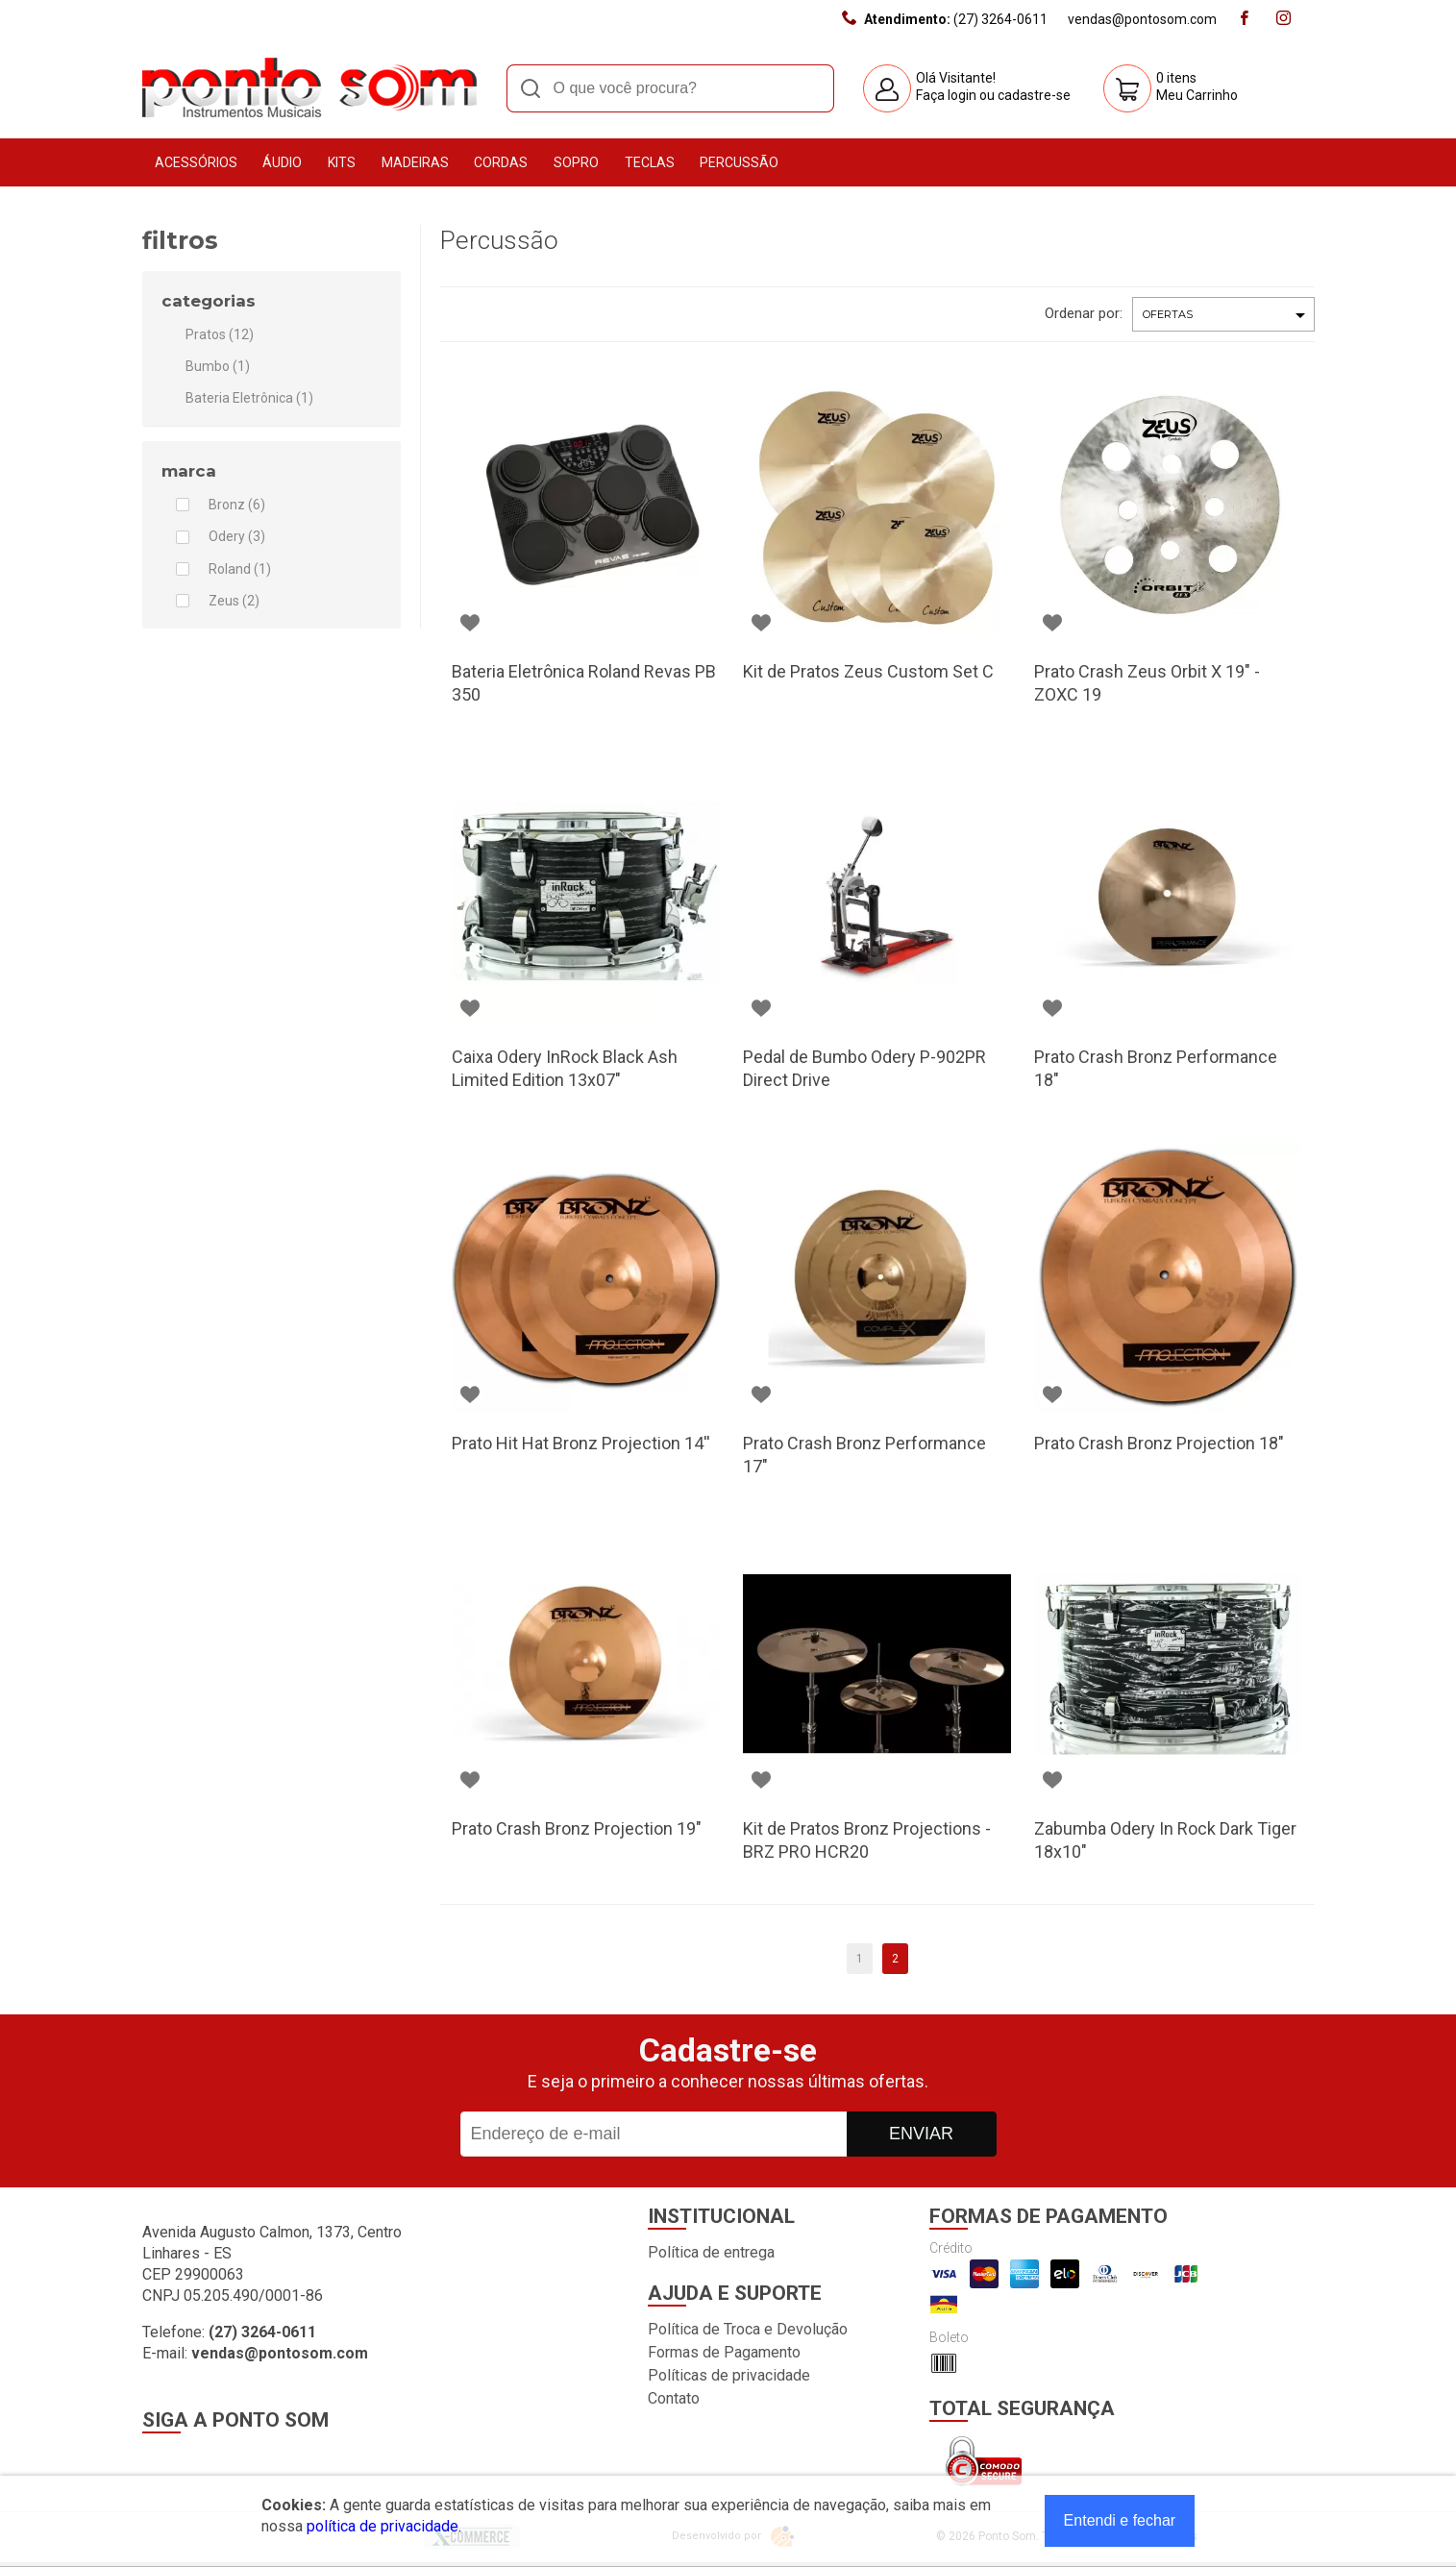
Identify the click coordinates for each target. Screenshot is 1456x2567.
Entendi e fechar (1120, 2520)
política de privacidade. (384, 2526)
